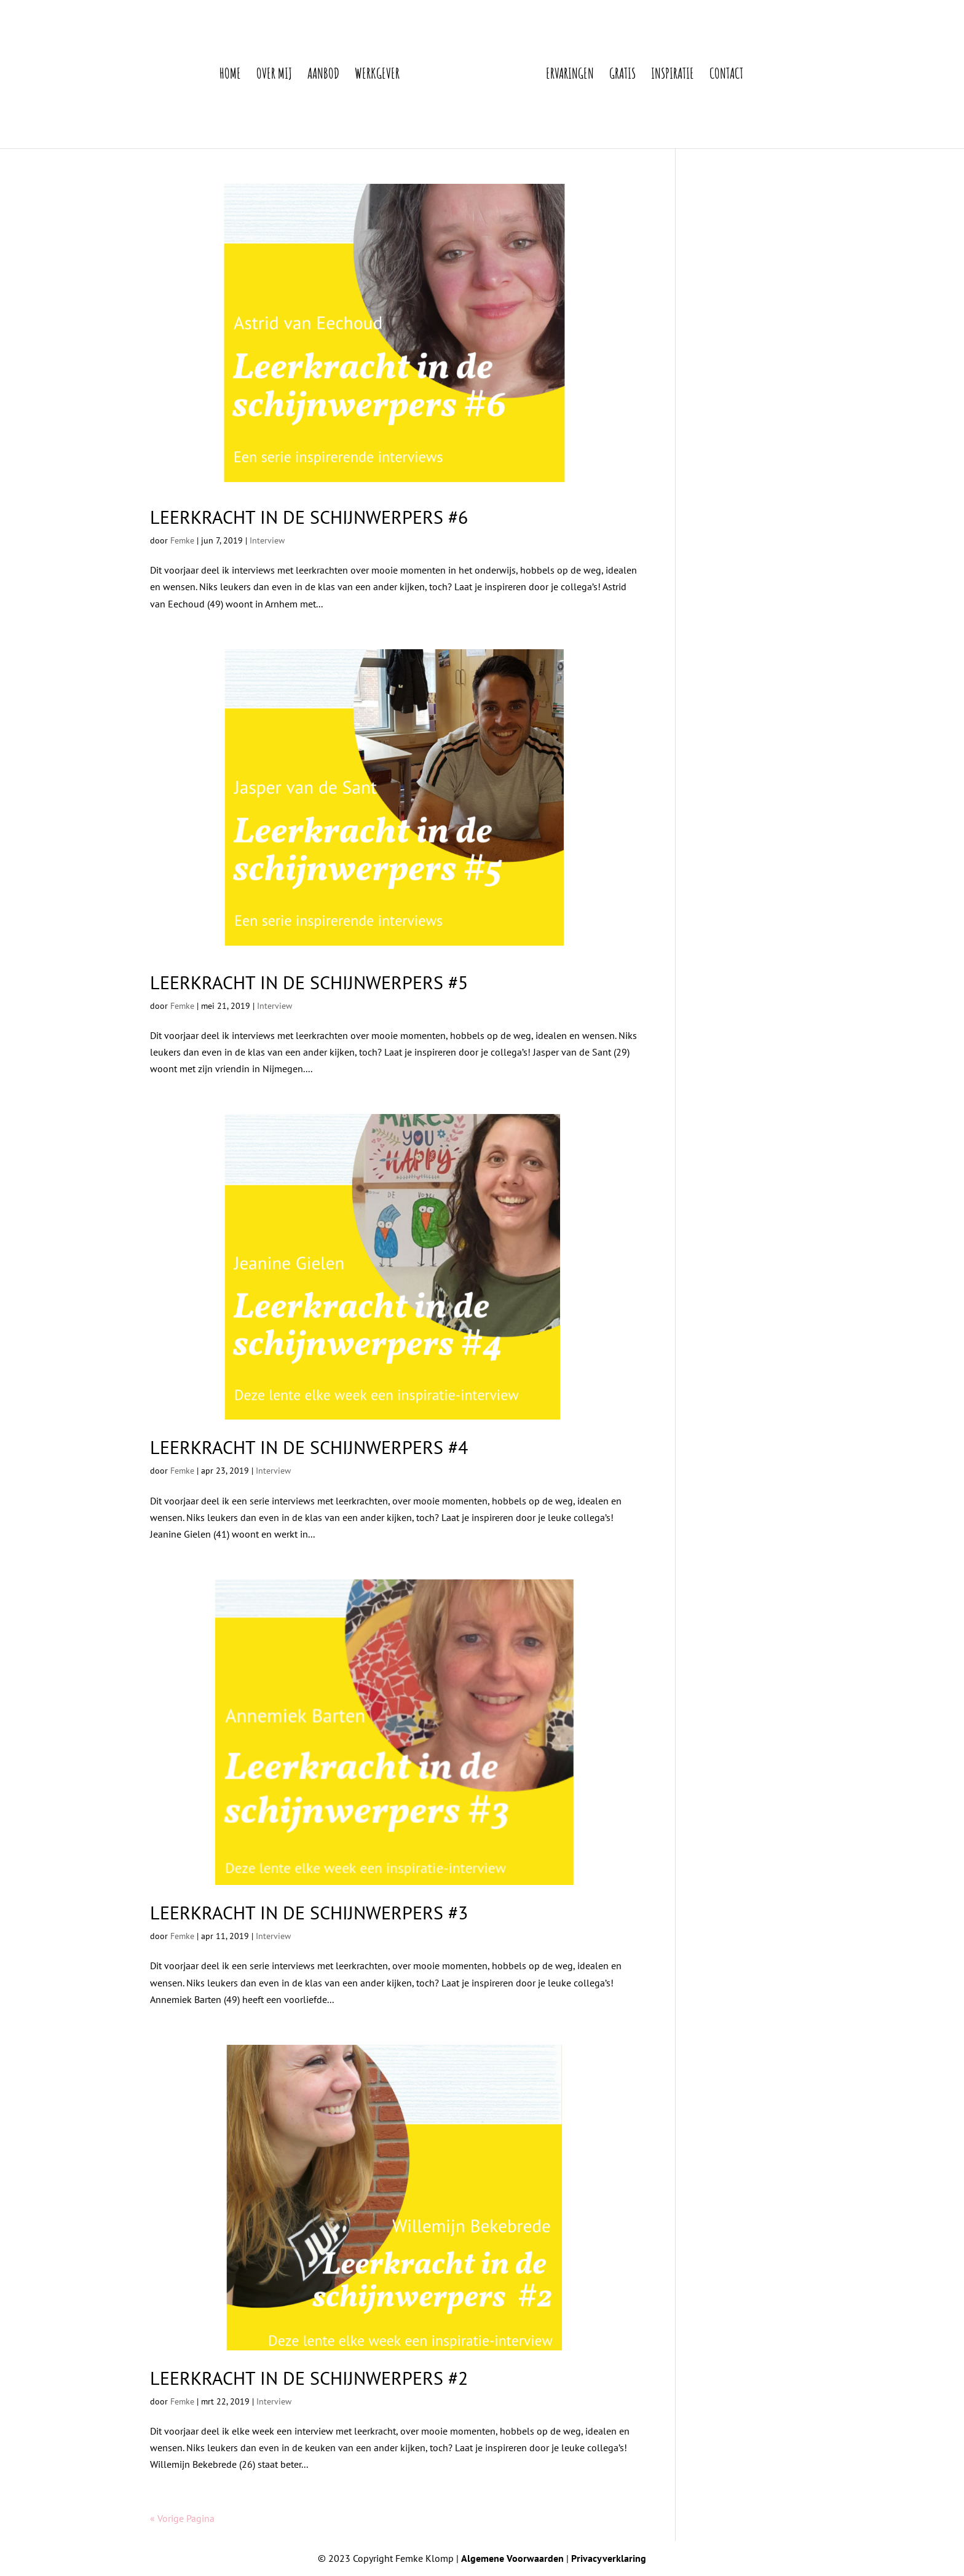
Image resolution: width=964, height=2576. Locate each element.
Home (230, 75)
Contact (726, 75)
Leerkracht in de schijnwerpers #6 (309, 517)
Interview (267, 540)
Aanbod (323, 75)
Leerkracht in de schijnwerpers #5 (309, 982)
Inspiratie (672, 75)
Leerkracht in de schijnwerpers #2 (309, 2378)
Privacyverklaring (608, 2558)
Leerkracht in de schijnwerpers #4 (309, 1447)
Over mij (274, 75)
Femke (182, 540)
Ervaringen (570, 75)
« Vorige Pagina (182, 2518)
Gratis (622, 75)
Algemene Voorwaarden (512, 2558)
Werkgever (377, 75)
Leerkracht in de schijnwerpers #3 (309, 1912)
